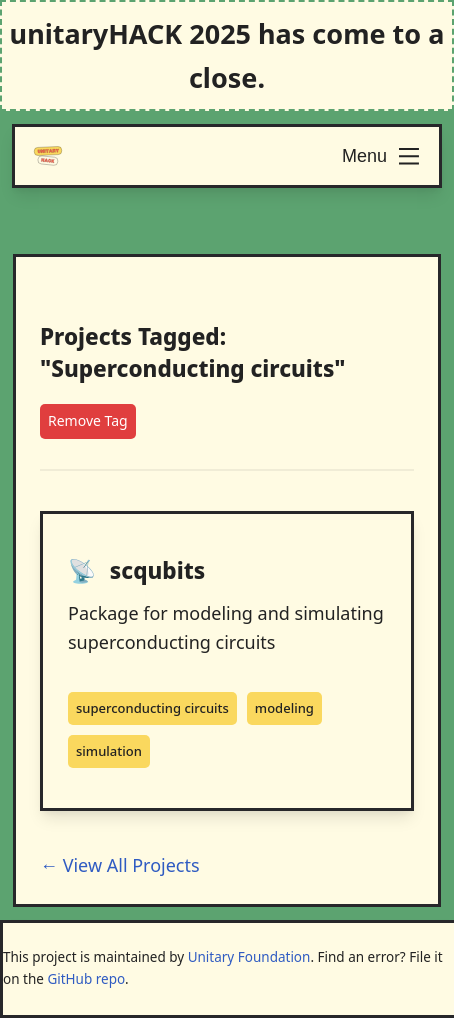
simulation (109, 751)
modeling (284, 708)
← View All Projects (120, 865)
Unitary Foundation (249, 957)
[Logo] (48, 156)
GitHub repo (86, 979)
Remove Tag (88, 420)
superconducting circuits (152, 708)
